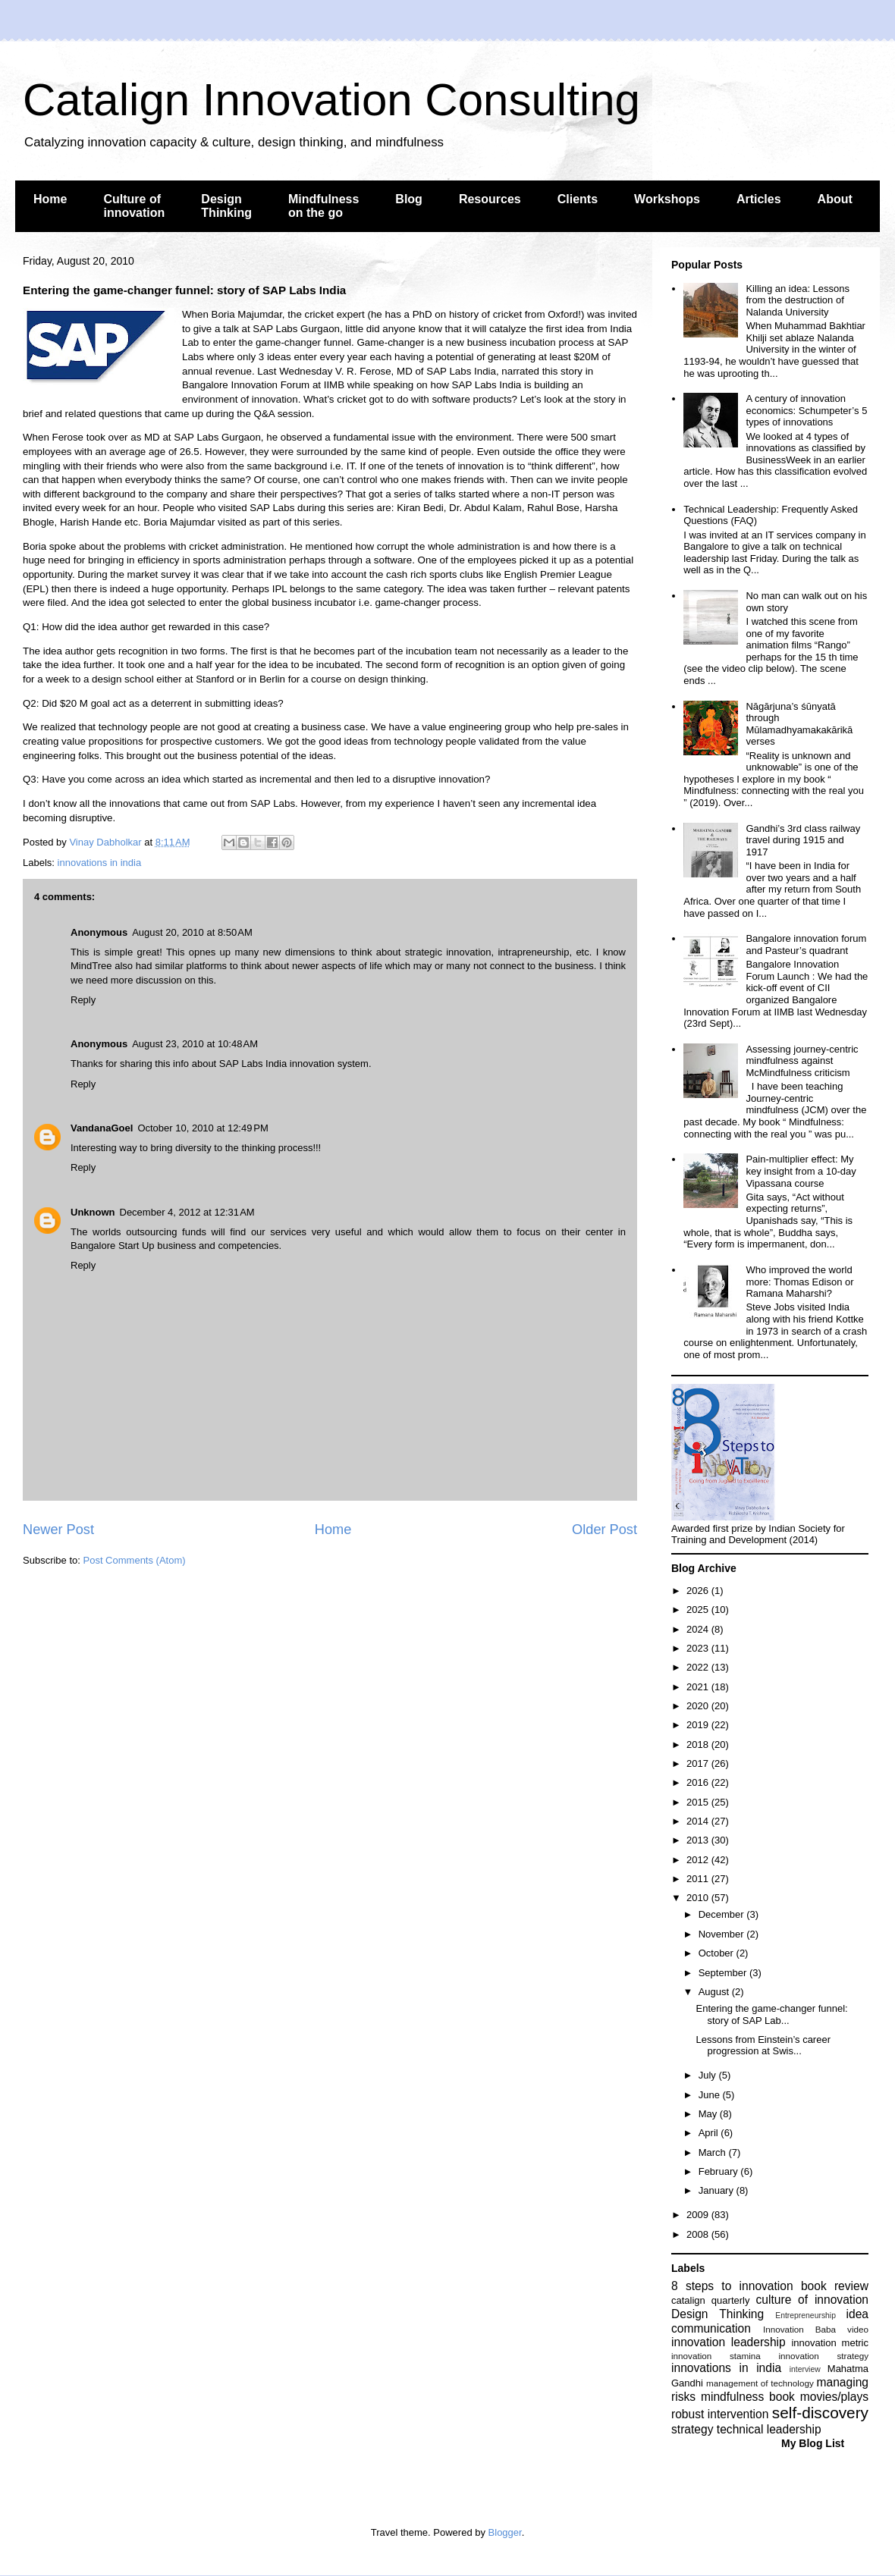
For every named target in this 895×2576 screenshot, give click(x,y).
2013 (698, 1840)
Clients (577, 199)
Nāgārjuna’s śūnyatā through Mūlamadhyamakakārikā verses (799, 724)
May (709, 2113)
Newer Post (58, 1529)
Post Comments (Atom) (134, 1560)
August (715, 1991)
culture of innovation (812, 2299)
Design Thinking (226, 206)
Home (50, 199)
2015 (698, 1802)
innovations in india (100, 862)
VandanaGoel (102, 1128)
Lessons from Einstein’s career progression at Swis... (763, 2045)
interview (805, 2369)
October (717, 1953)
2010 (698, 1897)
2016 (698, 1782)
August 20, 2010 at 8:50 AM (192, 932)
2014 (698, 1821)
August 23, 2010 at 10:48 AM (195, 1044)
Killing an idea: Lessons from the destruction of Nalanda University (797, 300)
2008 (698, 2234)
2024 (698, 1629)
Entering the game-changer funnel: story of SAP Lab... (771, 2014)
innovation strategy (824, 2356)
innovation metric (829, 2343)
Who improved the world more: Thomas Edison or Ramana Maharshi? (799, 1281)
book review (834, 2285)
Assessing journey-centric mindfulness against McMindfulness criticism (802, 1060)
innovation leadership (728, 2342)
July (709, 2075)
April (710, 2132)
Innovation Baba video (815, 2329)
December (723, 1914)
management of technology (760, 2383)
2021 (698, 1687)
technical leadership (769, 2429)
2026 (698, 1590)
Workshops (667, 199)
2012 (698, 1859)
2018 (698, 1744)
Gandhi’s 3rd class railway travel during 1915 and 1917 (803, 840)
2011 (698, 1878)
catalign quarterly (710, 2300)
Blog (408, 199)
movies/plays (834, 2396)
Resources (490, 199)
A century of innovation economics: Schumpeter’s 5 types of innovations (806, 410)
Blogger (505, 2532)
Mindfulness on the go (323, 206)
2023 (698, 1648)
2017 (698, 1763)
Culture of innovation (134, 206)
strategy (692, 2429)
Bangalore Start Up (114, 1245)
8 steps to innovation (732, 2285)
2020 (698, 1706)
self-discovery (820, 2412)
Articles (758, 199)
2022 (698, 1667)
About (835, 199)
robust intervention (719, 2414)
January (717, 2190)
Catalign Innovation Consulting (331, 99)
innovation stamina (716, 2356)
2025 (698, 1609)
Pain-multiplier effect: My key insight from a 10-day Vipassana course (801, 1170)
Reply (83, 1000)
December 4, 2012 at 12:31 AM (187, 1212)
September (724, 1972)
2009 (698, 2214)
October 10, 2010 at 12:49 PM (202, 1128)
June (711, 2095)
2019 (698, 1724)
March (714, 2152)
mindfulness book (748, 2396)
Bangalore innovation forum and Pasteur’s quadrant (806, 944)
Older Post (604, 1529)
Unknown (93, 1212)
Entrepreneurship (805, 2315)
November (723, 1934)
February (720, 2171)
